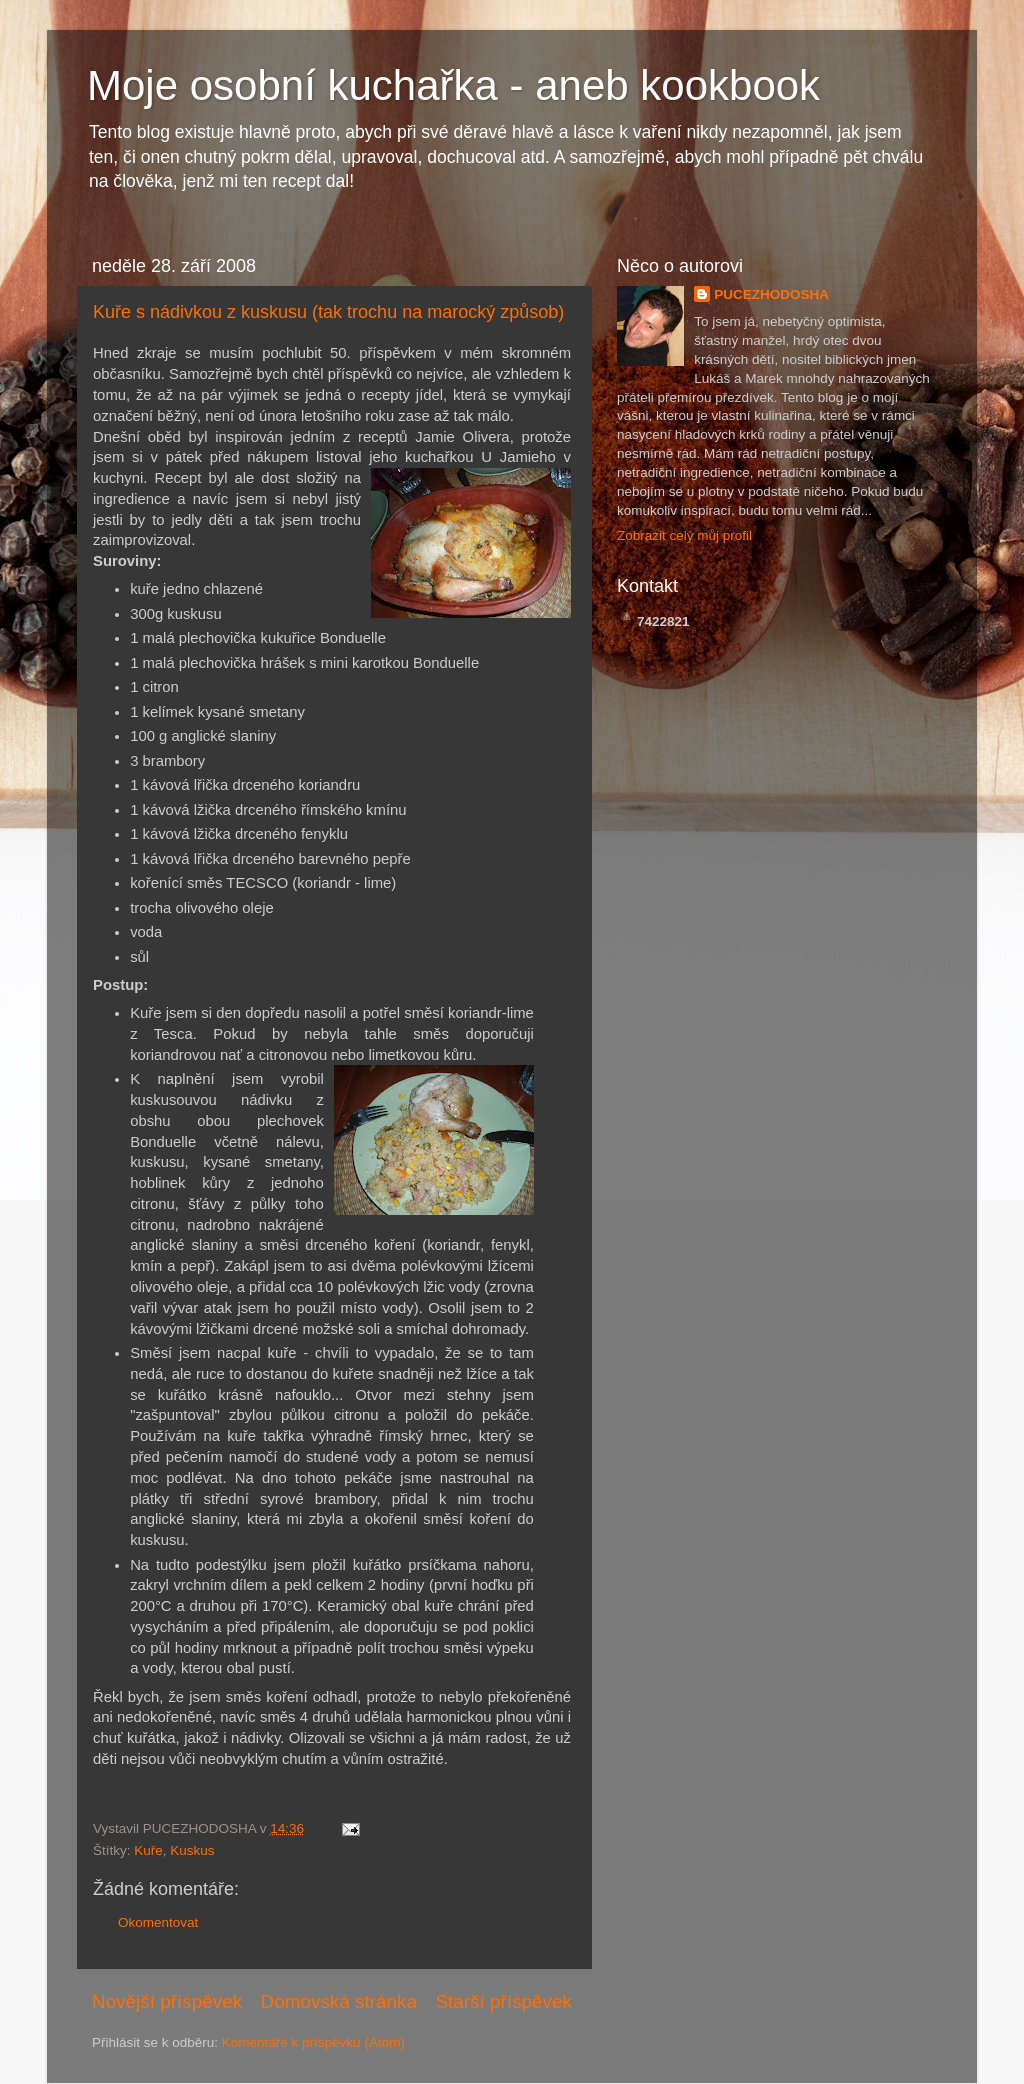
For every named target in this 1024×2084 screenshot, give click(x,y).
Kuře (148, 1850)
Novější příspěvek (167, 2001)
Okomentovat (158, 1922)
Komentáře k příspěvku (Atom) (313, 2042)
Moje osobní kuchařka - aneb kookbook (453, 85)
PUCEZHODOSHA (771, 294)
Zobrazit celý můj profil (684, 535)
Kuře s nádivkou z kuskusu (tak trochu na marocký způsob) (328, 312)
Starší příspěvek (504, 2001)
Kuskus (192, 1850)
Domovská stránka (339, 2001)
